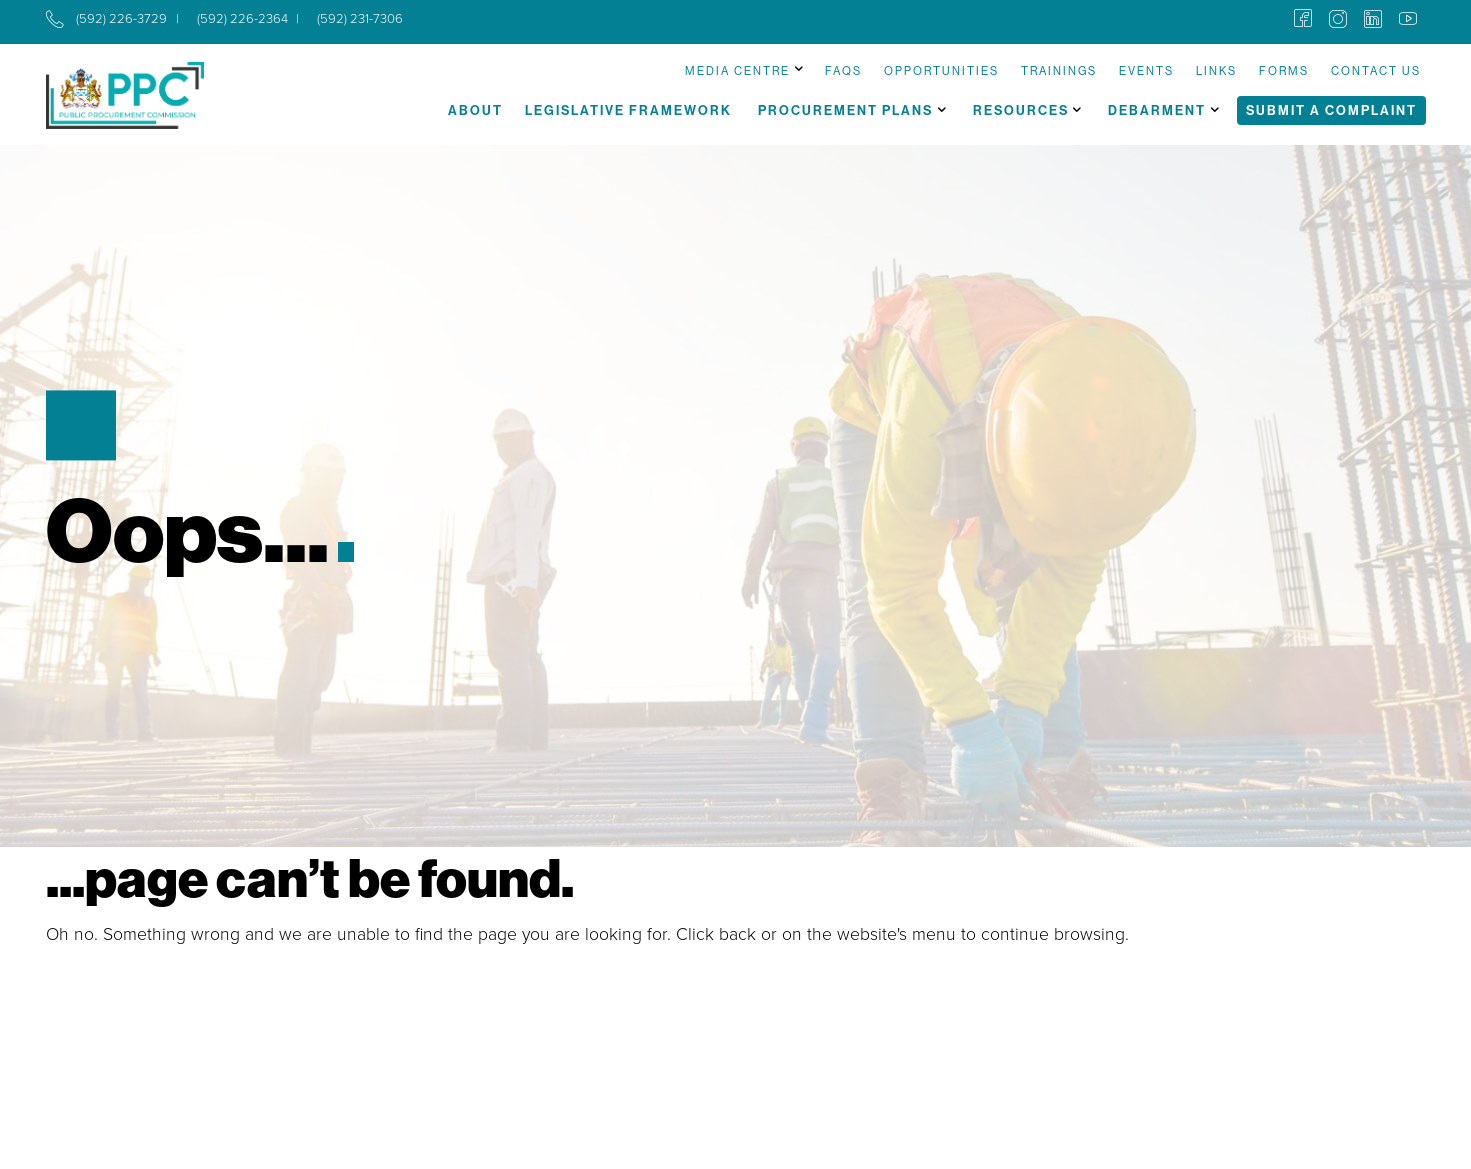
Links (1216, 71)
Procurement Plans (845, 110)
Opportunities (941, 71)
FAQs (843, 71)
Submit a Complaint (1331, 110)
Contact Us (1376, 71)
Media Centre (737, 71)
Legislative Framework (628, 110)
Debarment (1157, 110)
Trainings (1059, 71)
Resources (1021, 110)
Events (1146, 71)
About (475, 110)
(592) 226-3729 (121, 18)
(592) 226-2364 (242, 18)
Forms (1284, 71)
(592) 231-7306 (360, 18)
